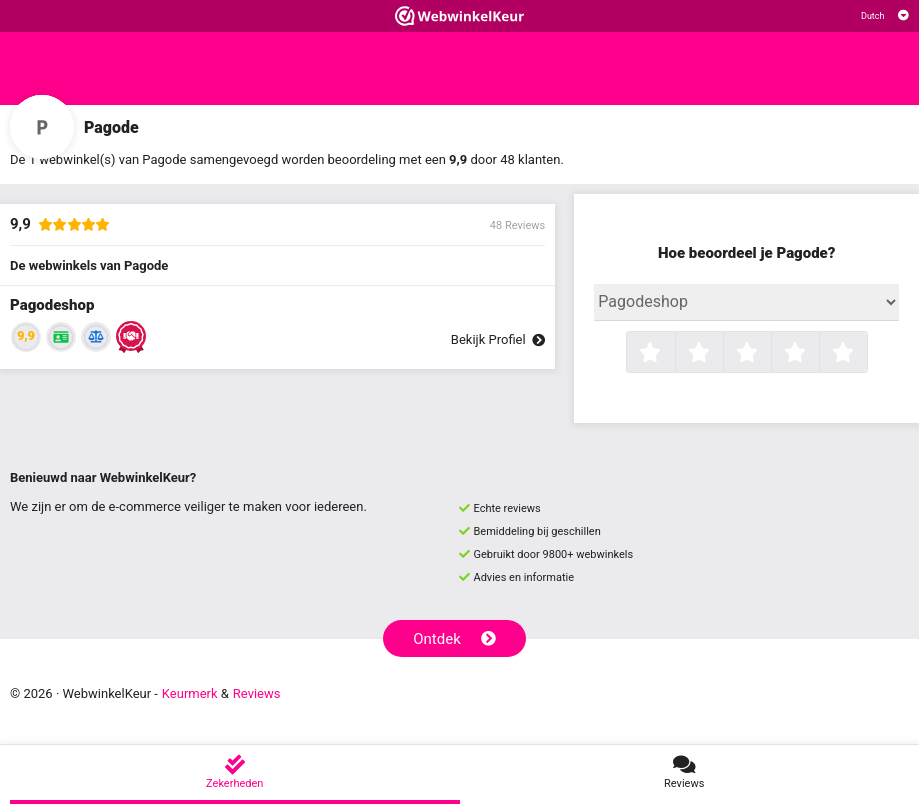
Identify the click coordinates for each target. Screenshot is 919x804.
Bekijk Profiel (498, 339)
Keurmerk (190, 693)
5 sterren (865, 354)
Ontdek (454, 639)
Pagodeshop (52, 305)
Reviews (257, 693)
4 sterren (817, 354)
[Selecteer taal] (885, 16)
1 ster (672, 354)
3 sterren (769, 354)
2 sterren (721, 354)
